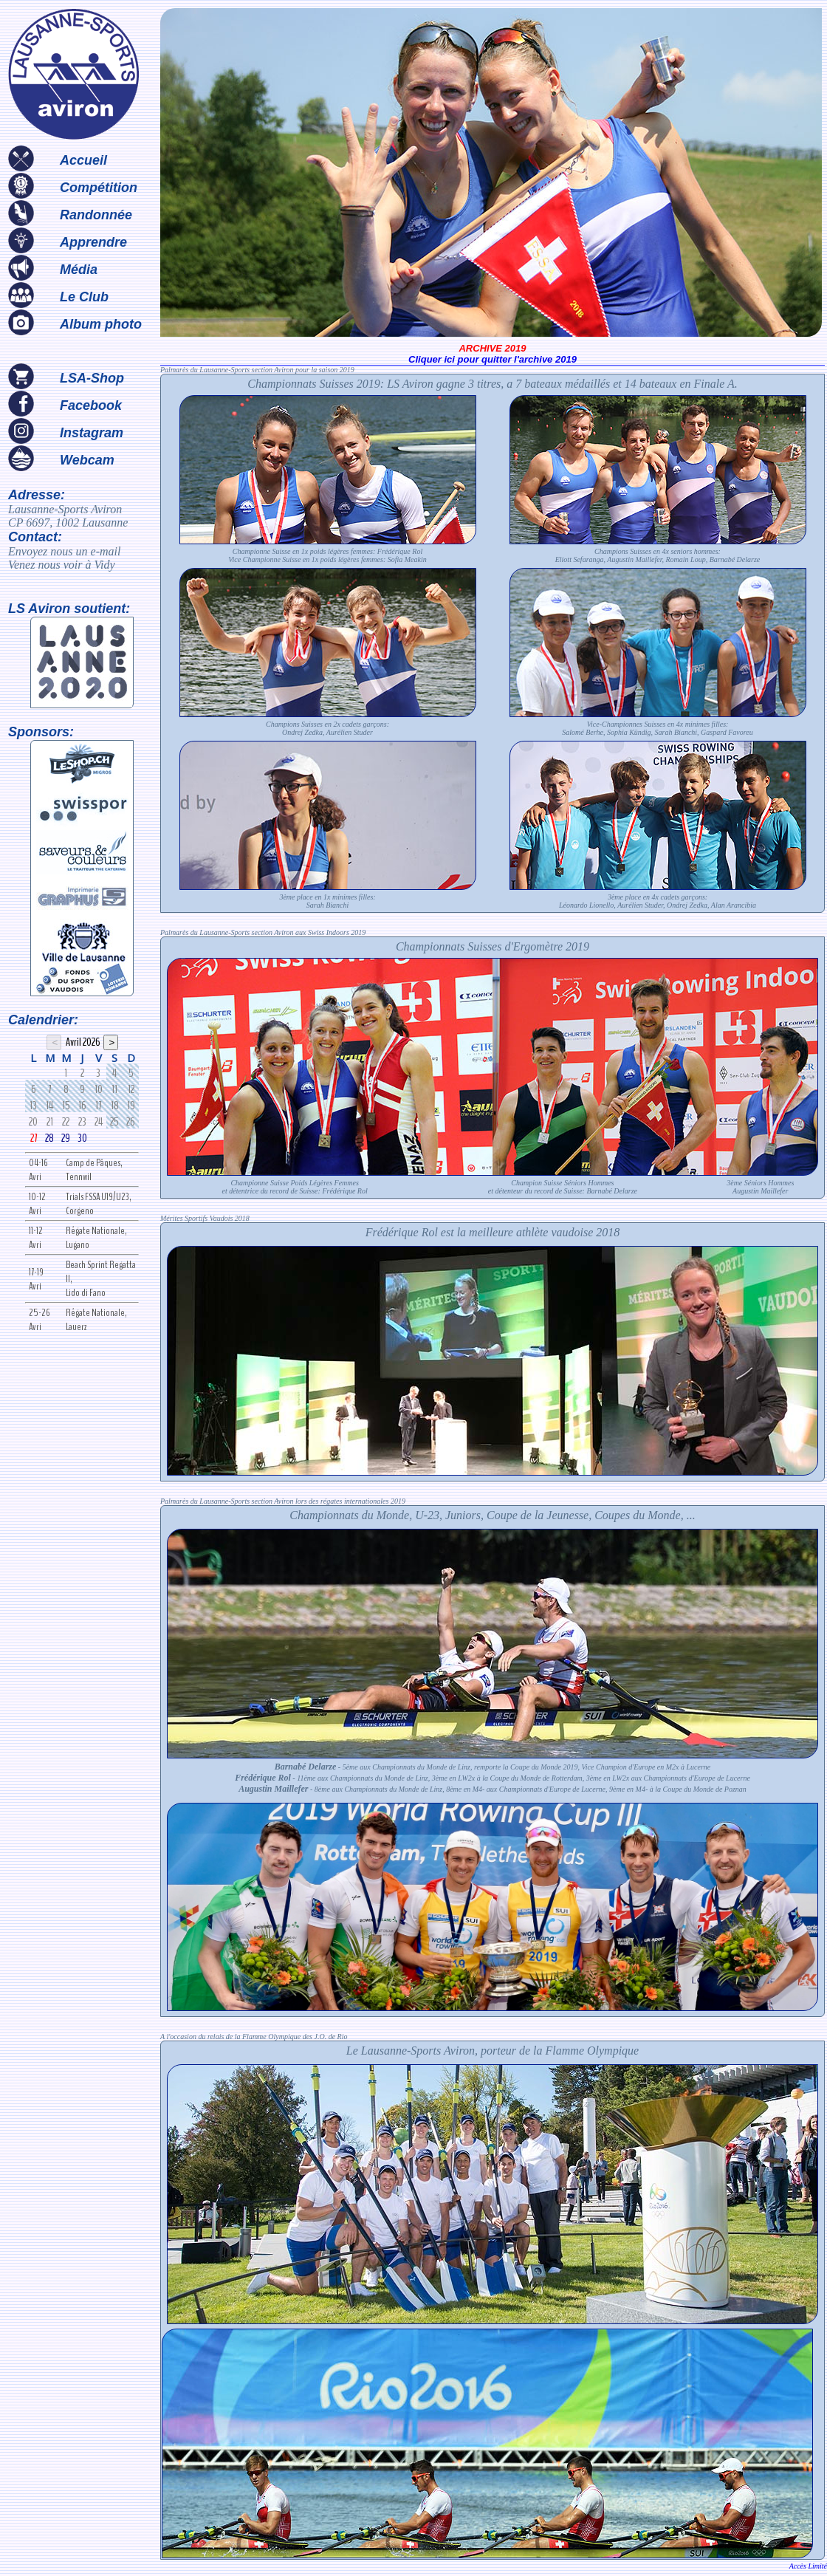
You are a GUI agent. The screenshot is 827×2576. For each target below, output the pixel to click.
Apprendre (93, 242)
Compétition (98, 187)
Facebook (91, 405)
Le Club (84, 297)
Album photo (101, 324)
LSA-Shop (92, 378)
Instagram (91, 432)
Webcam (87, 460)
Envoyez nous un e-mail (64, 551)
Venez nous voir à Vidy (61, 564)
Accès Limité (808, 2566)
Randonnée (96, 215)
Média (78, 269)
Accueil (83, 160)
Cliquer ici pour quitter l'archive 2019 (492, 359)
